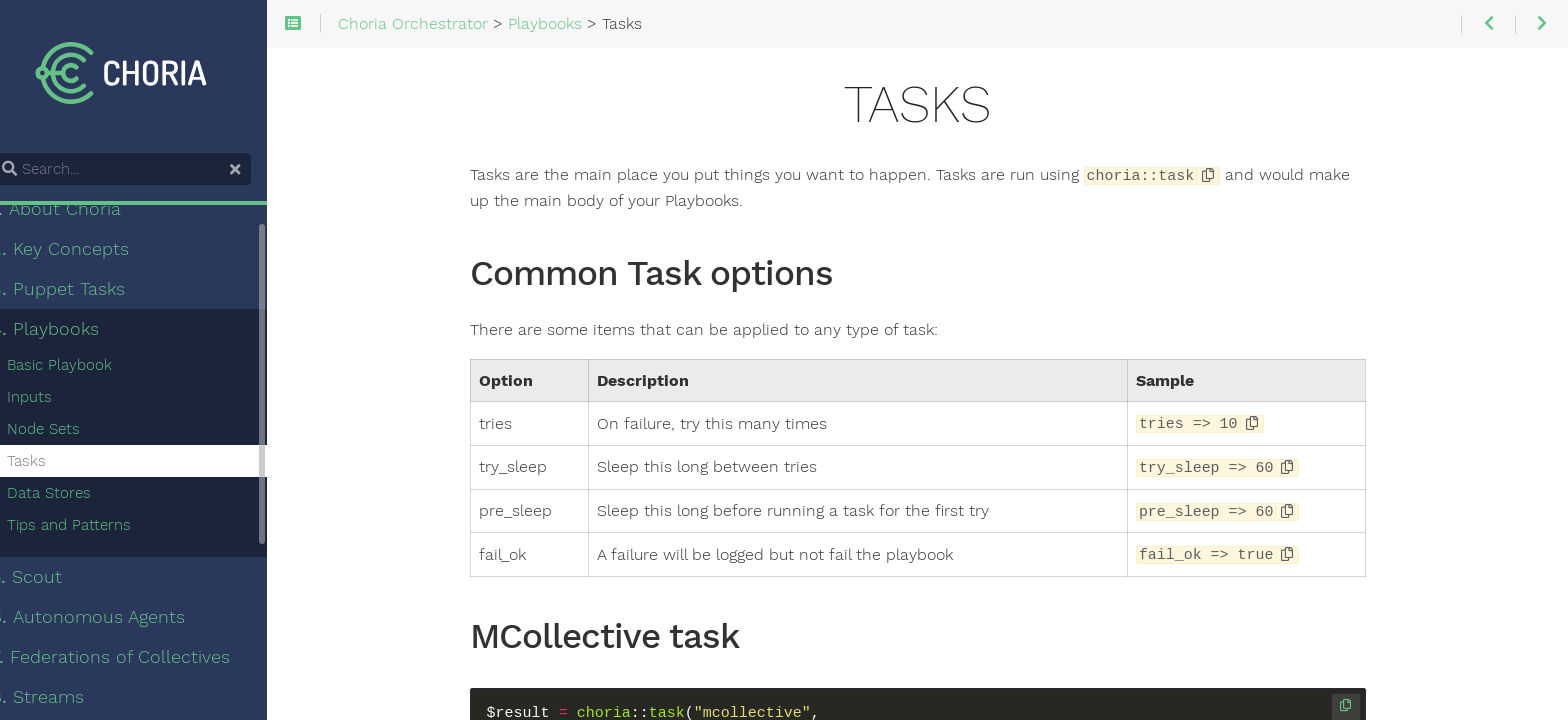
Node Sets (68, 432)
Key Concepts (85, 252)
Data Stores (74, 496)
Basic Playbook (84, 368)
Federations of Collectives (135, 660)
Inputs (54, 400)
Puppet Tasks (83, 292)
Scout (51, 580)
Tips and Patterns (94, 528)
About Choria (81, 212)
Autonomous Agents (113, 620)
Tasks (51, 464)
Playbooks (70, 332)
